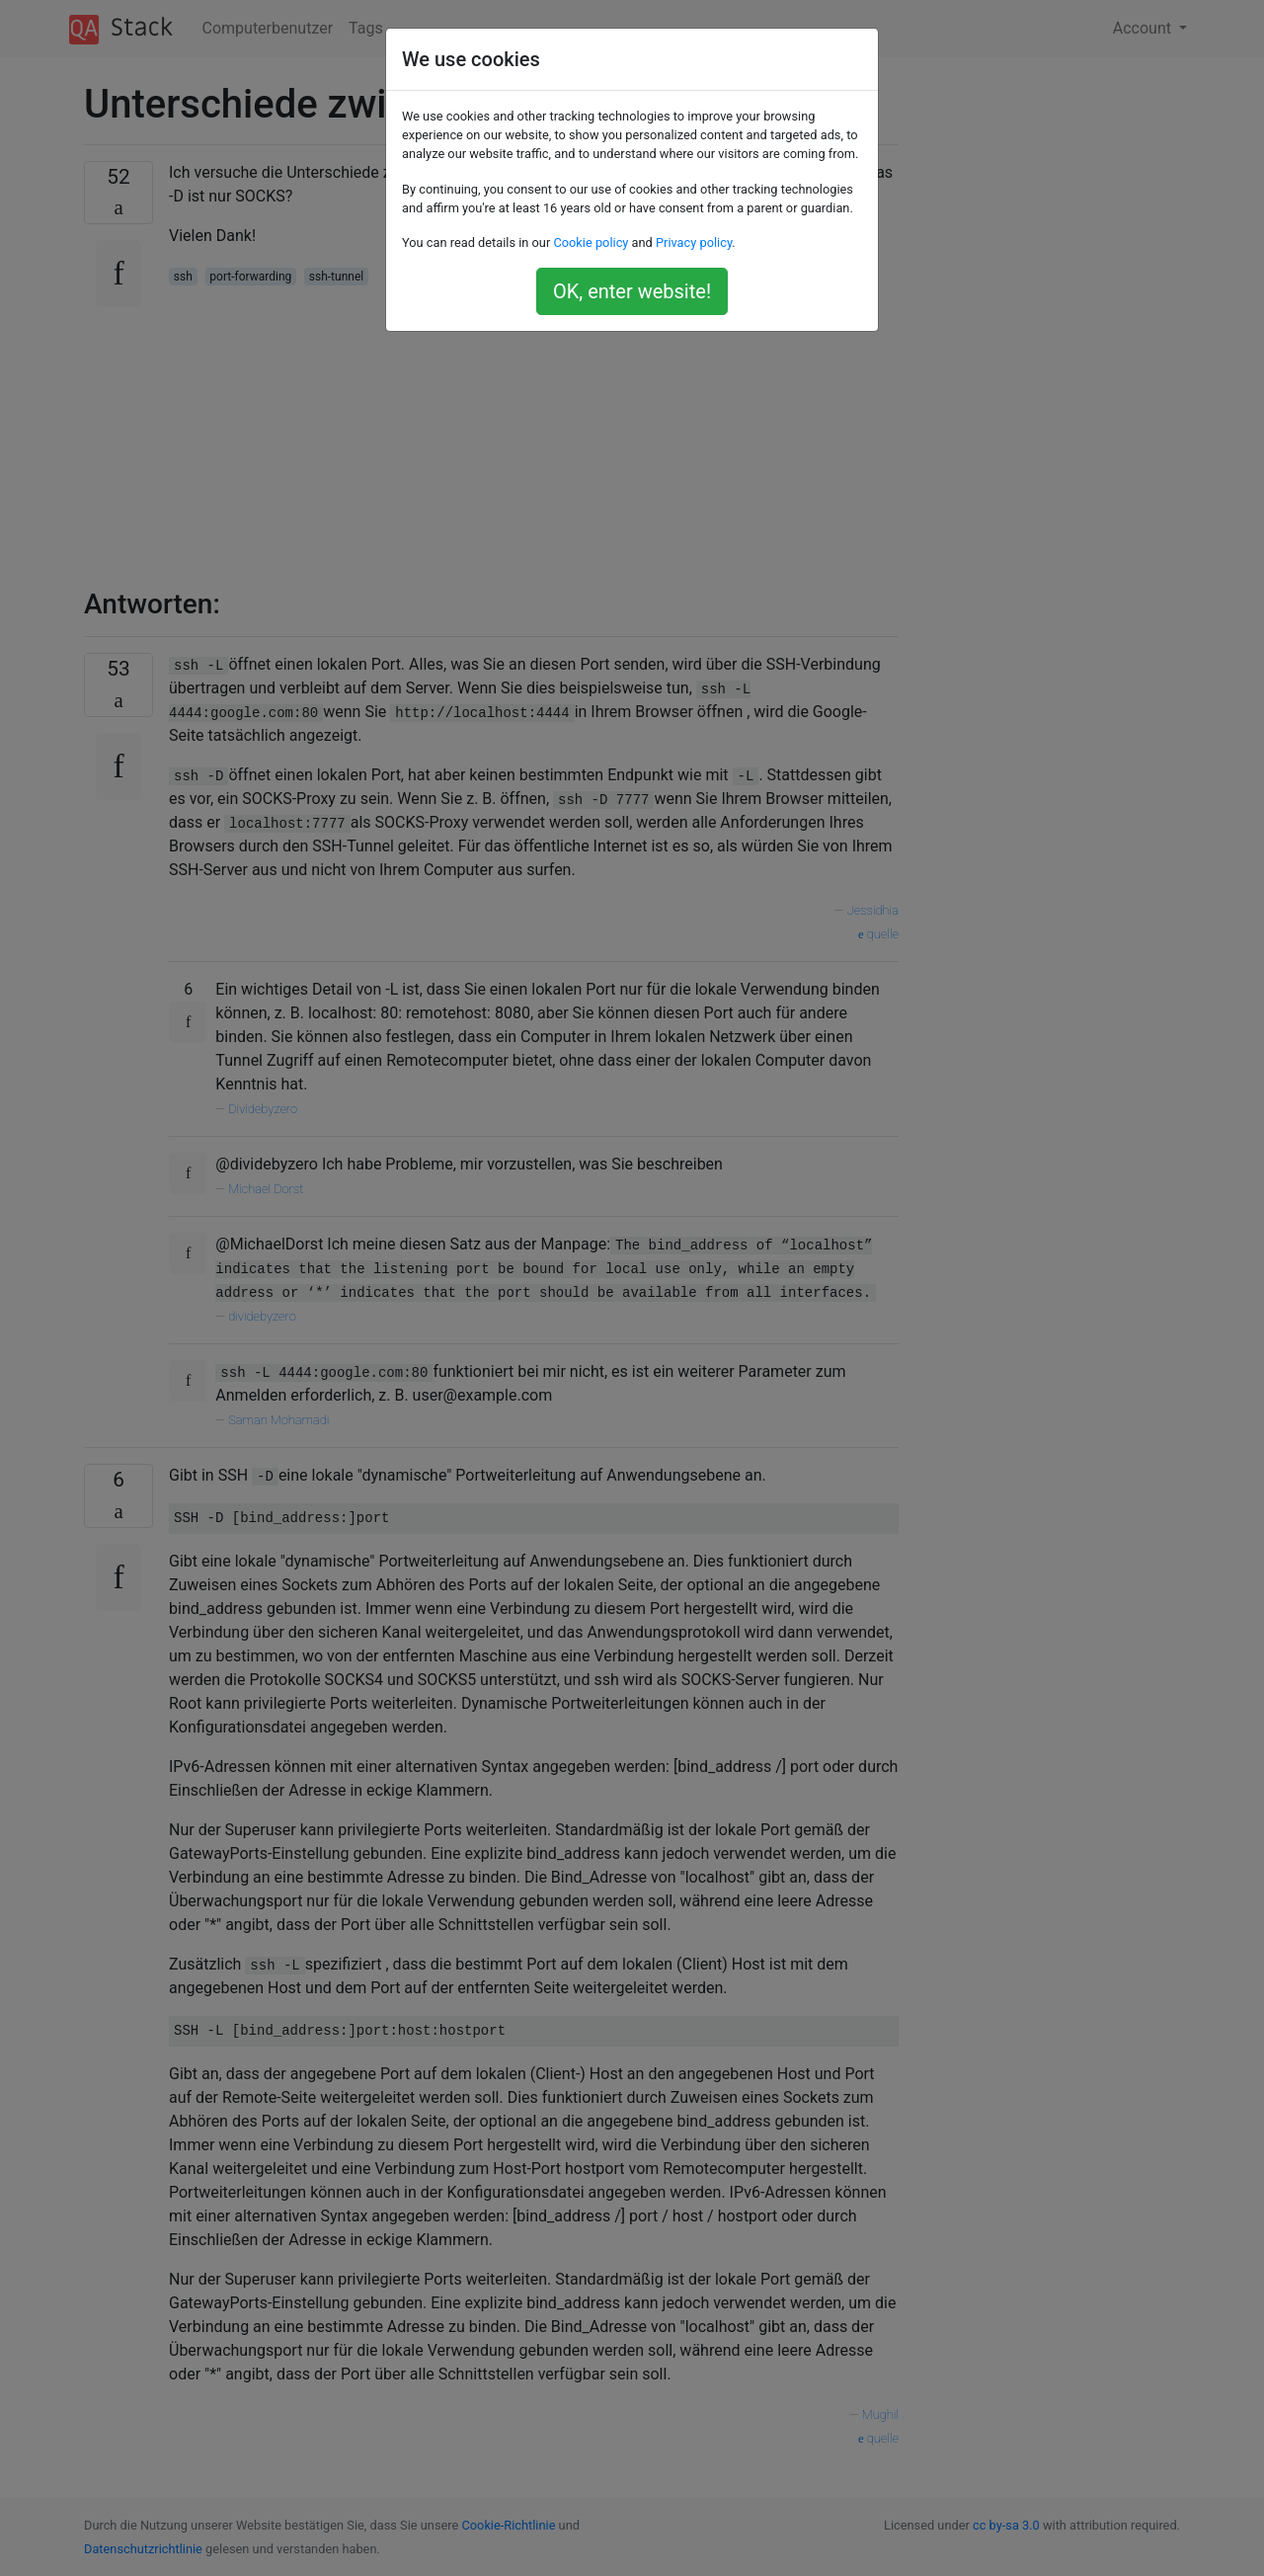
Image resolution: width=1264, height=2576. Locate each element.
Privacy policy (694, 242)
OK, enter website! (632, 291)
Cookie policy (590, 242)
